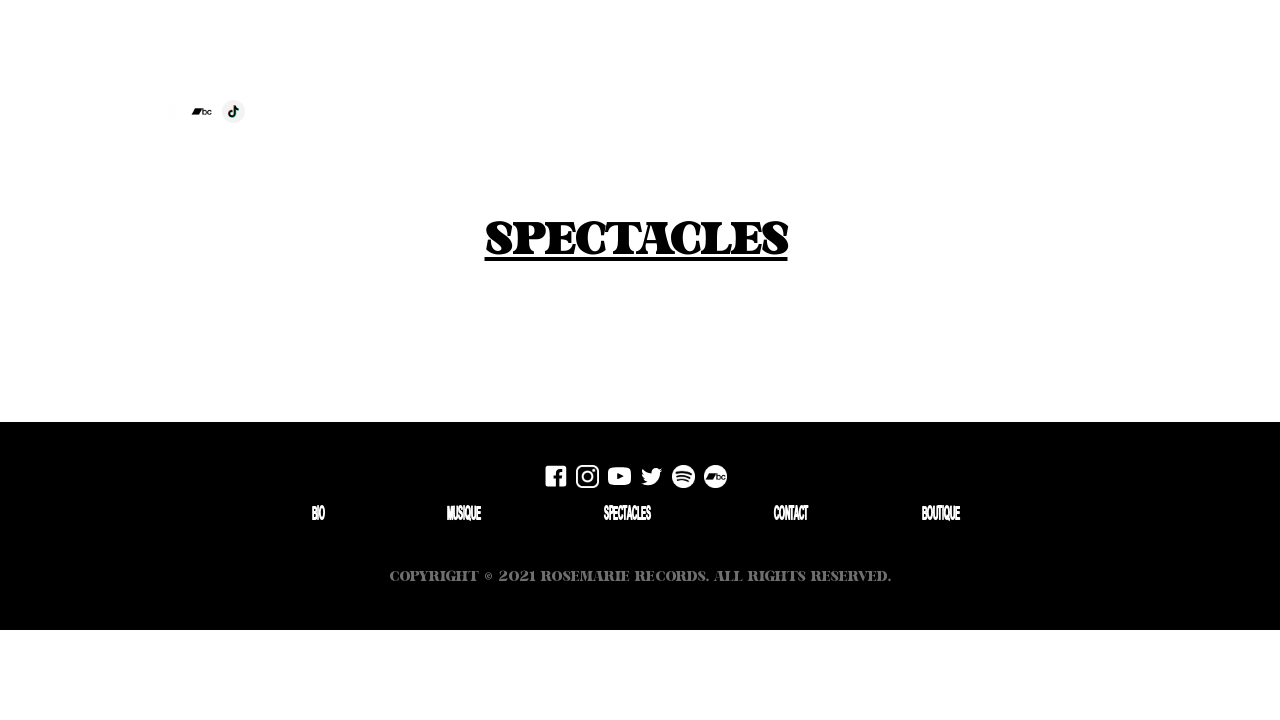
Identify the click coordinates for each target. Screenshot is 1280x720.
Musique (464, 515)
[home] (504, 52)
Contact (1144, 69)
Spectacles (1074, 69)
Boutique (1209, 69)
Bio (318, 515)
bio (1018, 69)
